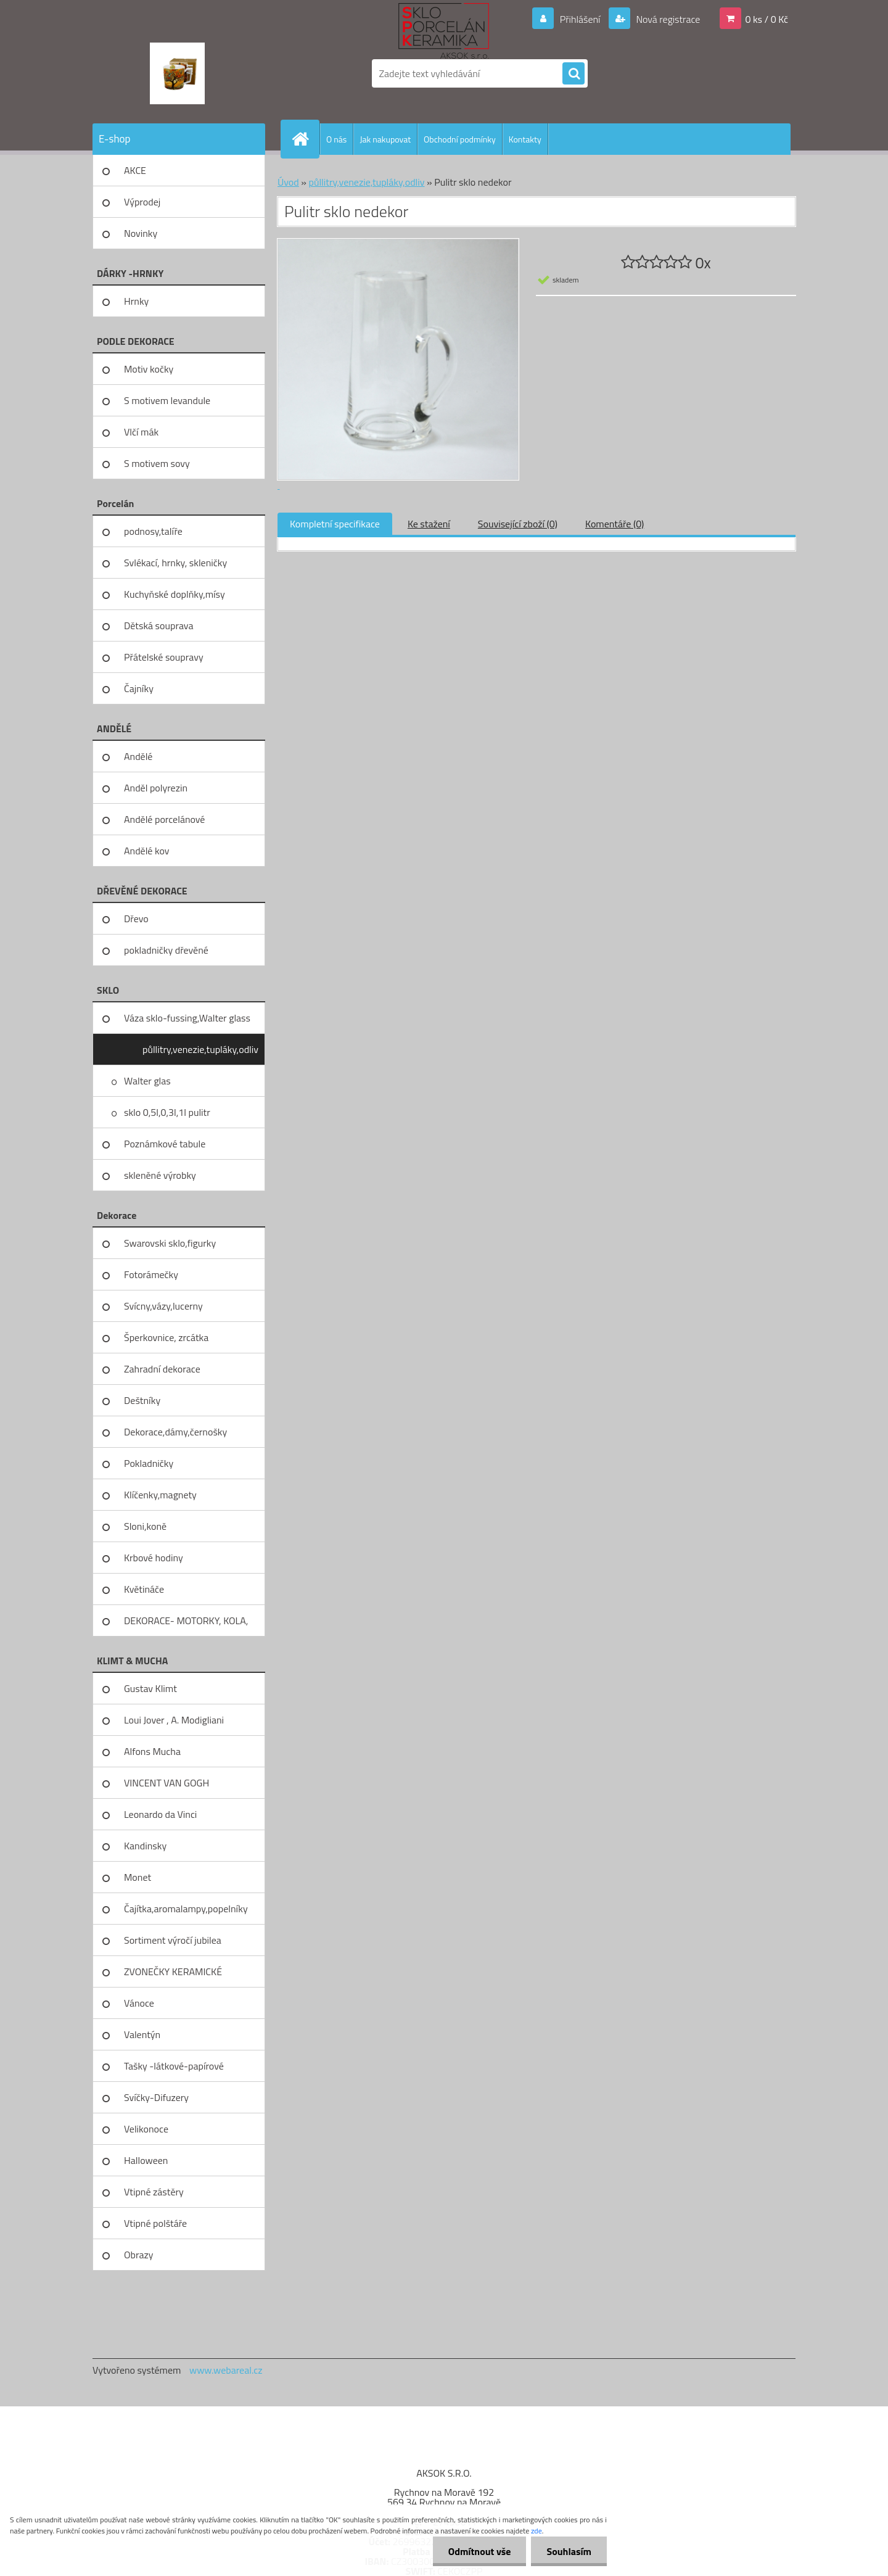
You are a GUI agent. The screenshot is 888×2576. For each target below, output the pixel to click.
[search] (573, 74)
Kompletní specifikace (335, 523)
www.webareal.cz (226, 2370)
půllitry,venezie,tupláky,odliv (200, 1049)
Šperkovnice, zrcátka (166, 1337)
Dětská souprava (158, 625)
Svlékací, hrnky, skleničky (175, 562)
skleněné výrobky (160, 1175)
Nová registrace (667, 19)
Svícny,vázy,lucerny (163, 1305)
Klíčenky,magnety (160, 1494)
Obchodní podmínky (460, 139)
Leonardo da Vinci (160, 1814)
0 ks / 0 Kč (766, 19)
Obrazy (139, 2254)
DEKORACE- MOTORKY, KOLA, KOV (186, 1625)
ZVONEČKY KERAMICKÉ (173, 1971)
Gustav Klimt (150, 1688)
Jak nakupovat (385, 139)
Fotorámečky (151, 1274)
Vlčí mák (141, 431)
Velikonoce (146, 2128)
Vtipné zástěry (154, 2191)
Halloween (146, 2160)
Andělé (138, 756)
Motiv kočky (148, 368)
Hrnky (136, 301)
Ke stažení (429, 523)
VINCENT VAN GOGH (166, 1782)
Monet (137, 1877)
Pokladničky (148, 1463)
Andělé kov (146, 850)
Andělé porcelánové (164, 819)
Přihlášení (579, 19)
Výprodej (142, 201)
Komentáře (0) (614, 523)
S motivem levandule (167, 400)
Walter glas (147, 1080)
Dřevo (136, 918)
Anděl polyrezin (155, 787)
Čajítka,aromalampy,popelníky (186, 1908)
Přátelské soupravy (164, 657)
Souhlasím (568, 2551)
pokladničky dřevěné (166, 950)
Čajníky (139, 688)
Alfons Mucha (152, 1751)
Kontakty (525, 139)
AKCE (135, 170)
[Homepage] (305, 138)
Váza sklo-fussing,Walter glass (187, 1017)
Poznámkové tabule (164, 1143)
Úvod (288, 182)
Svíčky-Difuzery (156, 2097)
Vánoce (139, 2003)
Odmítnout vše (479, 2551)
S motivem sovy (157, 463)
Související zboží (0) (517, 523)
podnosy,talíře (153, 531)
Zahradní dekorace (162, 1368)
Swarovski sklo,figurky (170, 1243)
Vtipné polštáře (155, 2223)
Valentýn (142, 2034)
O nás (336, 139)
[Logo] (177, 73)
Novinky (140, 233)
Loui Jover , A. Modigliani (174, 1719)
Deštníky (142, 1400)
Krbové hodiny (153, 1557)
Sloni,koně (145, 1526)
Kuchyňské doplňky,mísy (174, 594)
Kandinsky (145, 1845)
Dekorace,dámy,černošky (175, 1431)
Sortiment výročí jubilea (172, 1940)
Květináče (144, 1589)
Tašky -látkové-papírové (174, 2065)
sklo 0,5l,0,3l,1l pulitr (167, 1112)
